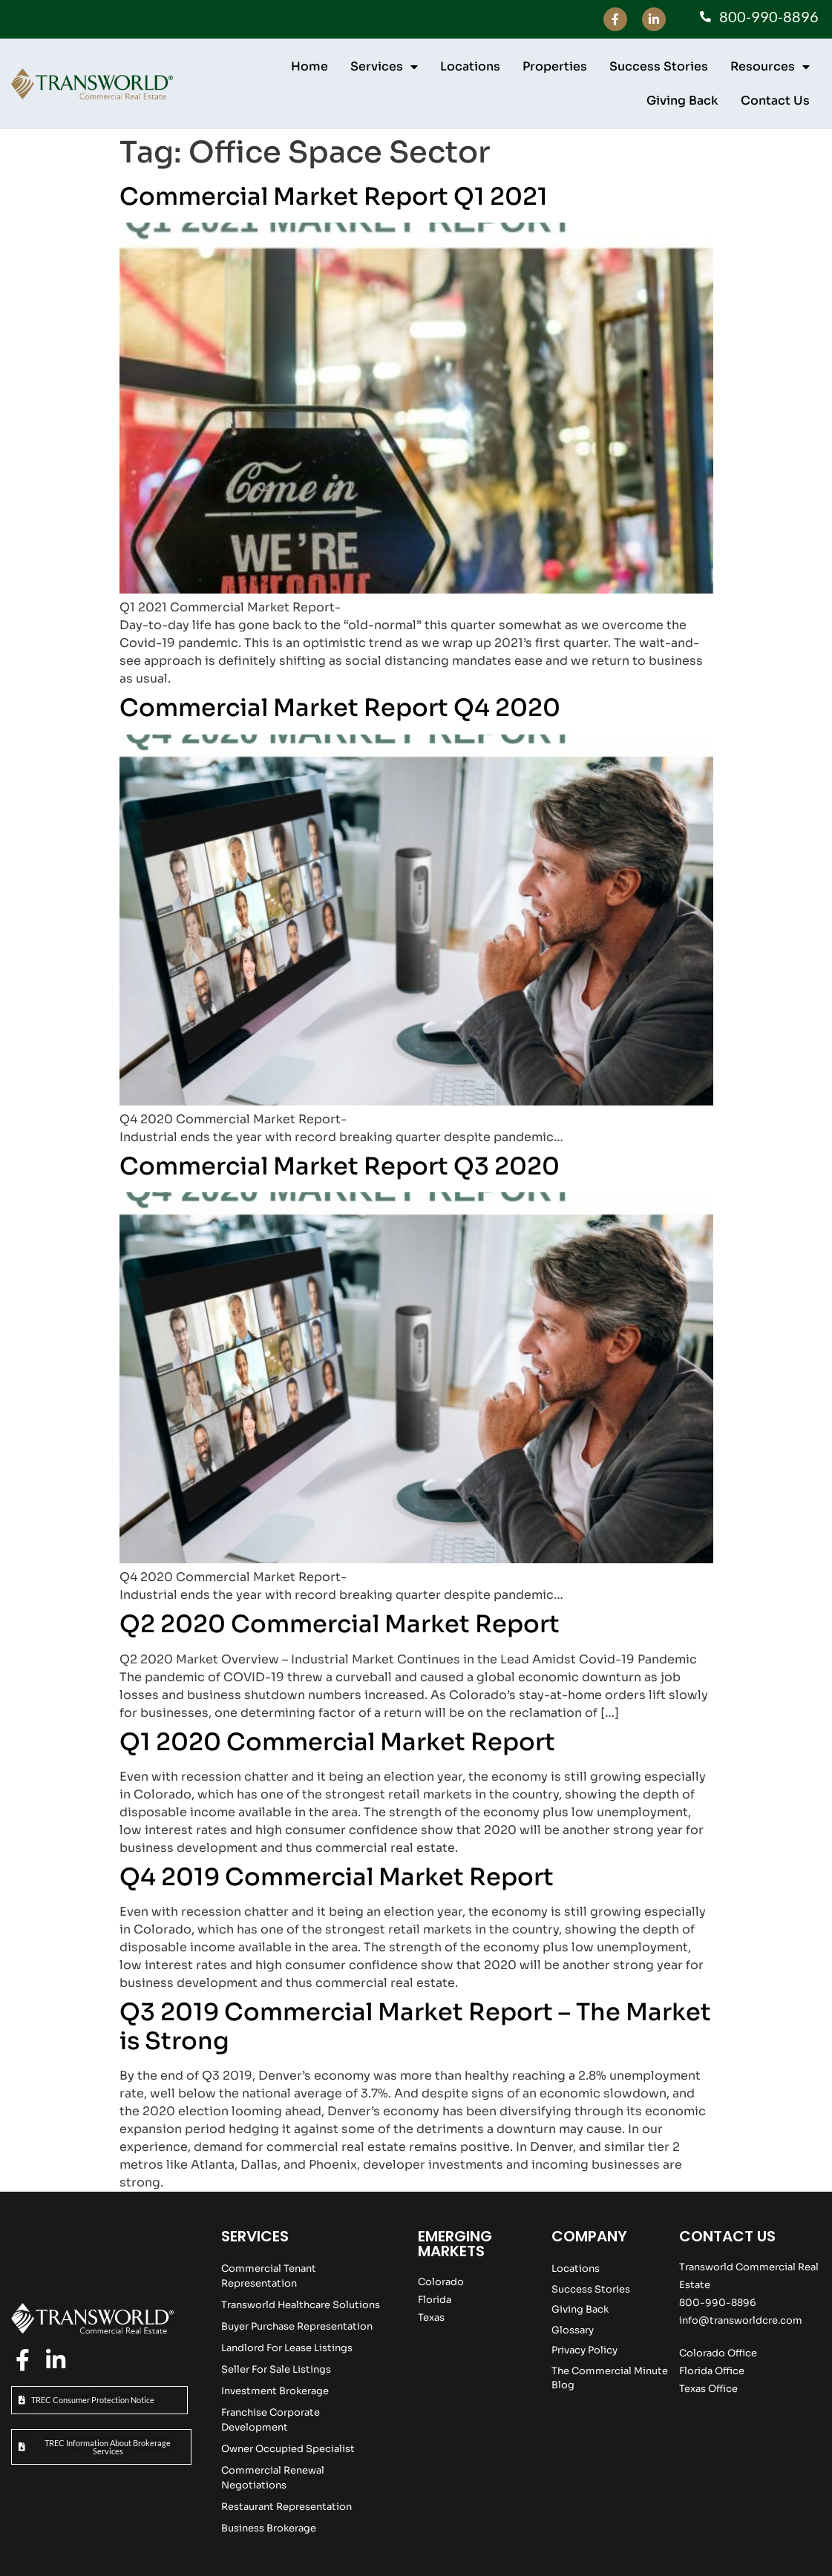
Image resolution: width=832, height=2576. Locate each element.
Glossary (572, 2330)
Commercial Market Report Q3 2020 (339, 1166)
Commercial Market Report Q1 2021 (333, 196)
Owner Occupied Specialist (288, 2448)
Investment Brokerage (275, 2391)
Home (309, 66)
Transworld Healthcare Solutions (300, 2305)
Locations (470, 66)
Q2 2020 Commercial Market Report (339, 1624)
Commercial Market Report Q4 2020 (339, 708)
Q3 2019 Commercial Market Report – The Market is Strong (415, 2026)
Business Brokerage (268, 2528)
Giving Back (682, 100)
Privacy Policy (584, 2350)
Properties (555, 66)
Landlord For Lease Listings (287, 2348)
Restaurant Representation (286, 2506)
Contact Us (775, 100)
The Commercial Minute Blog (609, 2378)
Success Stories (658, 66)
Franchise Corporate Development (270, 2420)
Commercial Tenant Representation (268, 2276)
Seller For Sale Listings (276, 2369)
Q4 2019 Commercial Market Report (336, 1877)
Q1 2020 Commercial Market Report (337, 1742)
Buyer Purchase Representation (297, 2326)
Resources (770, 66)
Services (384, 66)
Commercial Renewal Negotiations (272, 2477)
